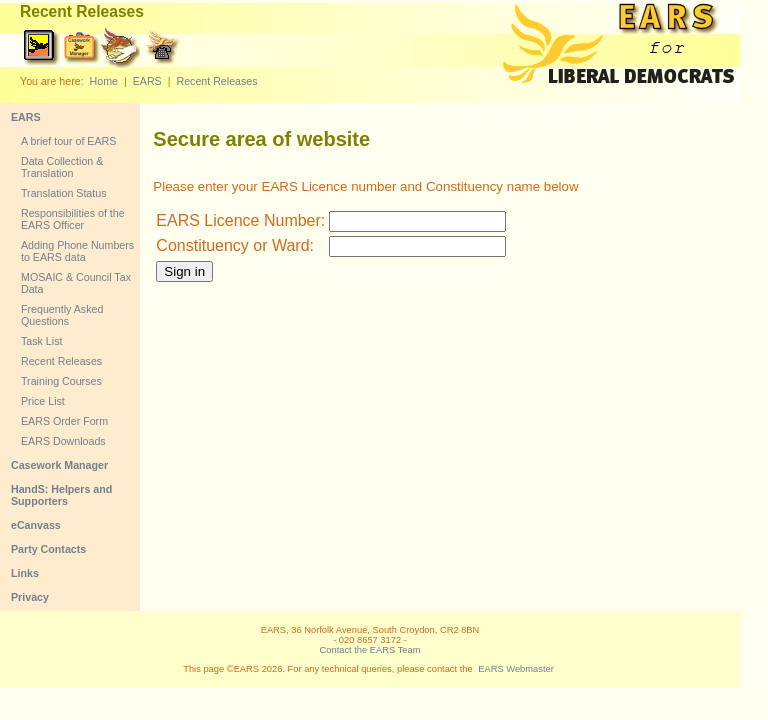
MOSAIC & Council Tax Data (76, 283)
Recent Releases (216, 81)
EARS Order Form (64, 421)
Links (25, 573)
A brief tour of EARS (68, 141)
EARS (147, 81)
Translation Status (64, 193)
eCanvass (36, 525)
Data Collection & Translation (62, 167)
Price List (43, 401)
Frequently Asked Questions (62, 315)
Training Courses (61, 381)
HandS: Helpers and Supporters (61, 495)
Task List (41, 341)
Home (104, 81)
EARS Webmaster (516, 669)
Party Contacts (48, 549)
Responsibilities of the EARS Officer (73, 219)
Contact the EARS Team (370, 650)
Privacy (30, 597)
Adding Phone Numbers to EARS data (77, 251)
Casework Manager (59, 465)
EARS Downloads (63, 441)
